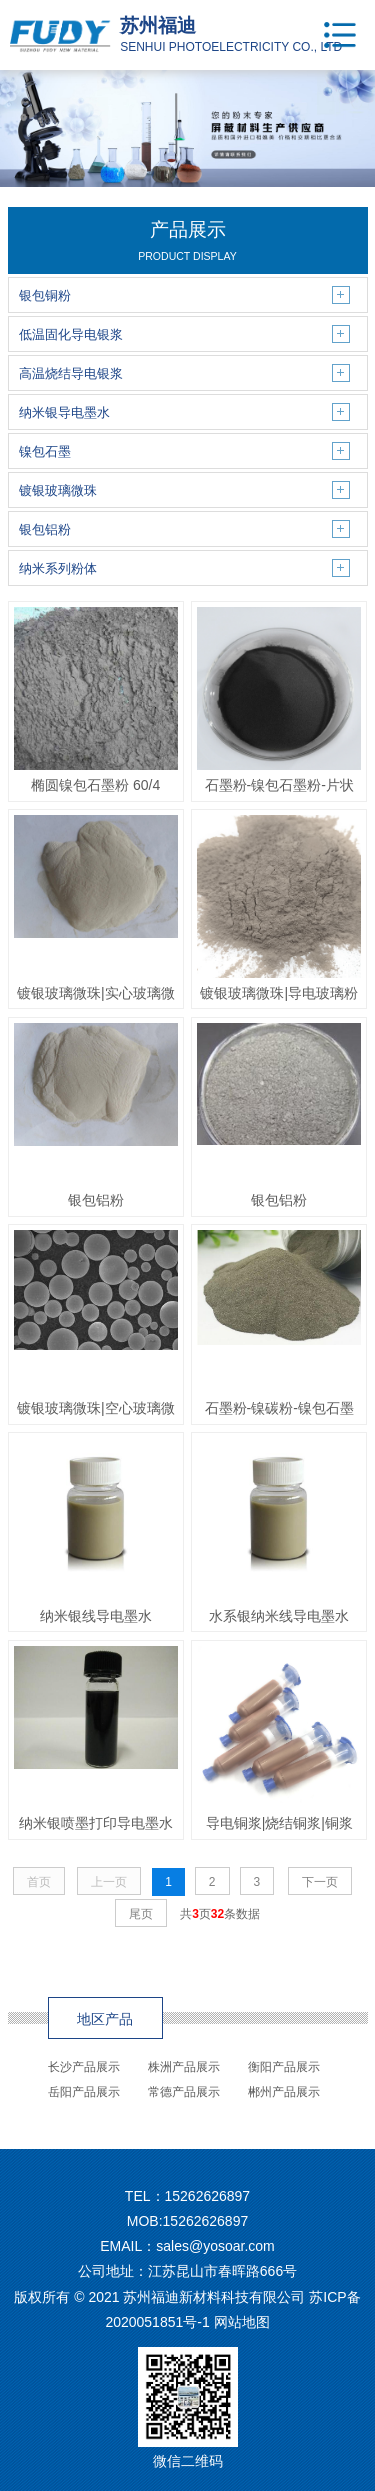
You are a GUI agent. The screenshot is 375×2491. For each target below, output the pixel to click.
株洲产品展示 (184, 2067)
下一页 (320, 1882)
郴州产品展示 (284, 2092)
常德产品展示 (184, 2092)
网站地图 (242, 2322)
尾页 (141, 1914)
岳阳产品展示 (84, 2092)
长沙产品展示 (84, 2067)
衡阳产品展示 (284, 2067)
